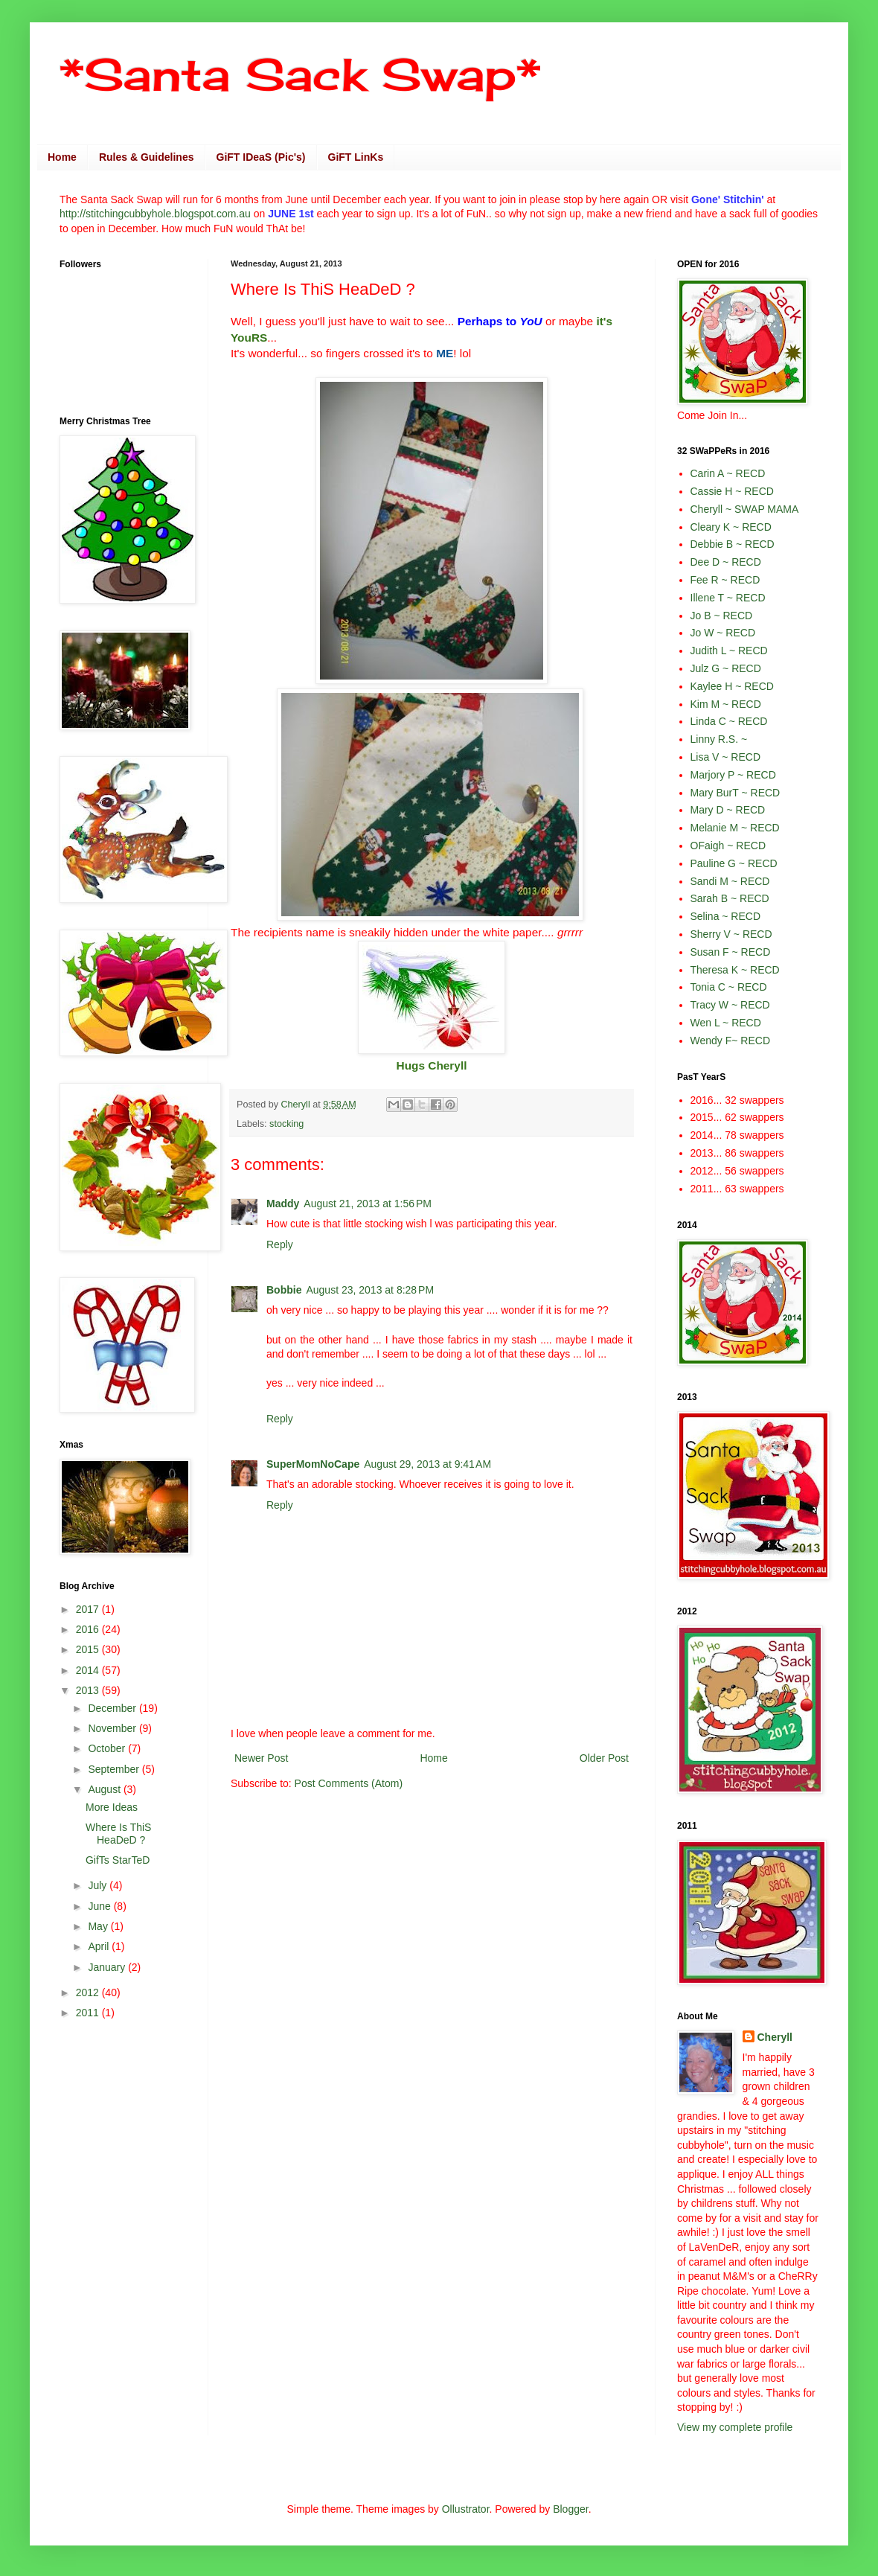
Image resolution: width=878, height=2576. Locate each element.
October (108, 1748)
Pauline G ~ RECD (734, 863)
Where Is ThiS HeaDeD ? (118, 1833)
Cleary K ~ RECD (731, 527)
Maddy (282, 1203)
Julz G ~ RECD (725, 668)
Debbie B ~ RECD (732, 544)
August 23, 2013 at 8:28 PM (370, 1290)
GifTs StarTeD (118, 1860)
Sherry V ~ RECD (731, 934)
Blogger (570, 2509)
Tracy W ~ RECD (730, 1005)
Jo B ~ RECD (721, 615)
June (100, 1906)
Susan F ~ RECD (730, 952)
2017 (89, 1609)
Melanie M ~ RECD (735, 828)
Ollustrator (466, 2509)
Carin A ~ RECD (728, 473)
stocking (286, 1124)
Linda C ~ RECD (729, 721)
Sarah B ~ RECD (729, 898)
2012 (89, 1992)
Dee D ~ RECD (725, 562)
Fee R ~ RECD (725, 580)
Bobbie (283, 1290)
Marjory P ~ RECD (733, 775)
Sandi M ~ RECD (730, 881)
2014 (89, 1670)
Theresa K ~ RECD (735, 970)
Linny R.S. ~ (719, 739)
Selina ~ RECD (725, 916)
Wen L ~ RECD (725, 1023)
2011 (89, 2013)
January (108, 1967)
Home (62, 157)
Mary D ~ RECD (728, 810)
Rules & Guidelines (146, 157)
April (100, 1946)
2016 (89, 1629)
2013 (89, 1690)
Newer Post (261, 1758)
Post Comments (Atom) (349, 1783)
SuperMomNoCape (312, 1464)
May (99, 1926)
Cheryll (774, 2037)
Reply (279, 1244)
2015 (89, 1649)
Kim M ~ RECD (725, 704)
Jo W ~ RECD (723, 633)
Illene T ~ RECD (728, 598)
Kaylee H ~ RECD (732, 686)
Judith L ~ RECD (729, 650)
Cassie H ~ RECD (732, 491)
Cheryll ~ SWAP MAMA (744, 509)
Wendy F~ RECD (730, 1040)
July (98, 1885)
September (114, 1769)
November (113, 1728)
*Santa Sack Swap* (300, 74)
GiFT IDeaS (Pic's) (261, 157)
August (105, 1789)
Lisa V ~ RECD (725, 757)
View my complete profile (734, 2427)
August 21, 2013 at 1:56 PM (368, 1203)
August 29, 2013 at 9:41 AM (427, 1464)
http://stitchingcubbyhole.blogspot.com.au (155, 214)
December (113, 1708)
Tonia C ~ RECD (728, 987)
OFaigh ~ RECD (728, 845)
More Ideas (112, 1807)
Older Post (604, 1758)
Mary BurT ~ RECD (735, 793)
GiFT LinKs (356, 157)
